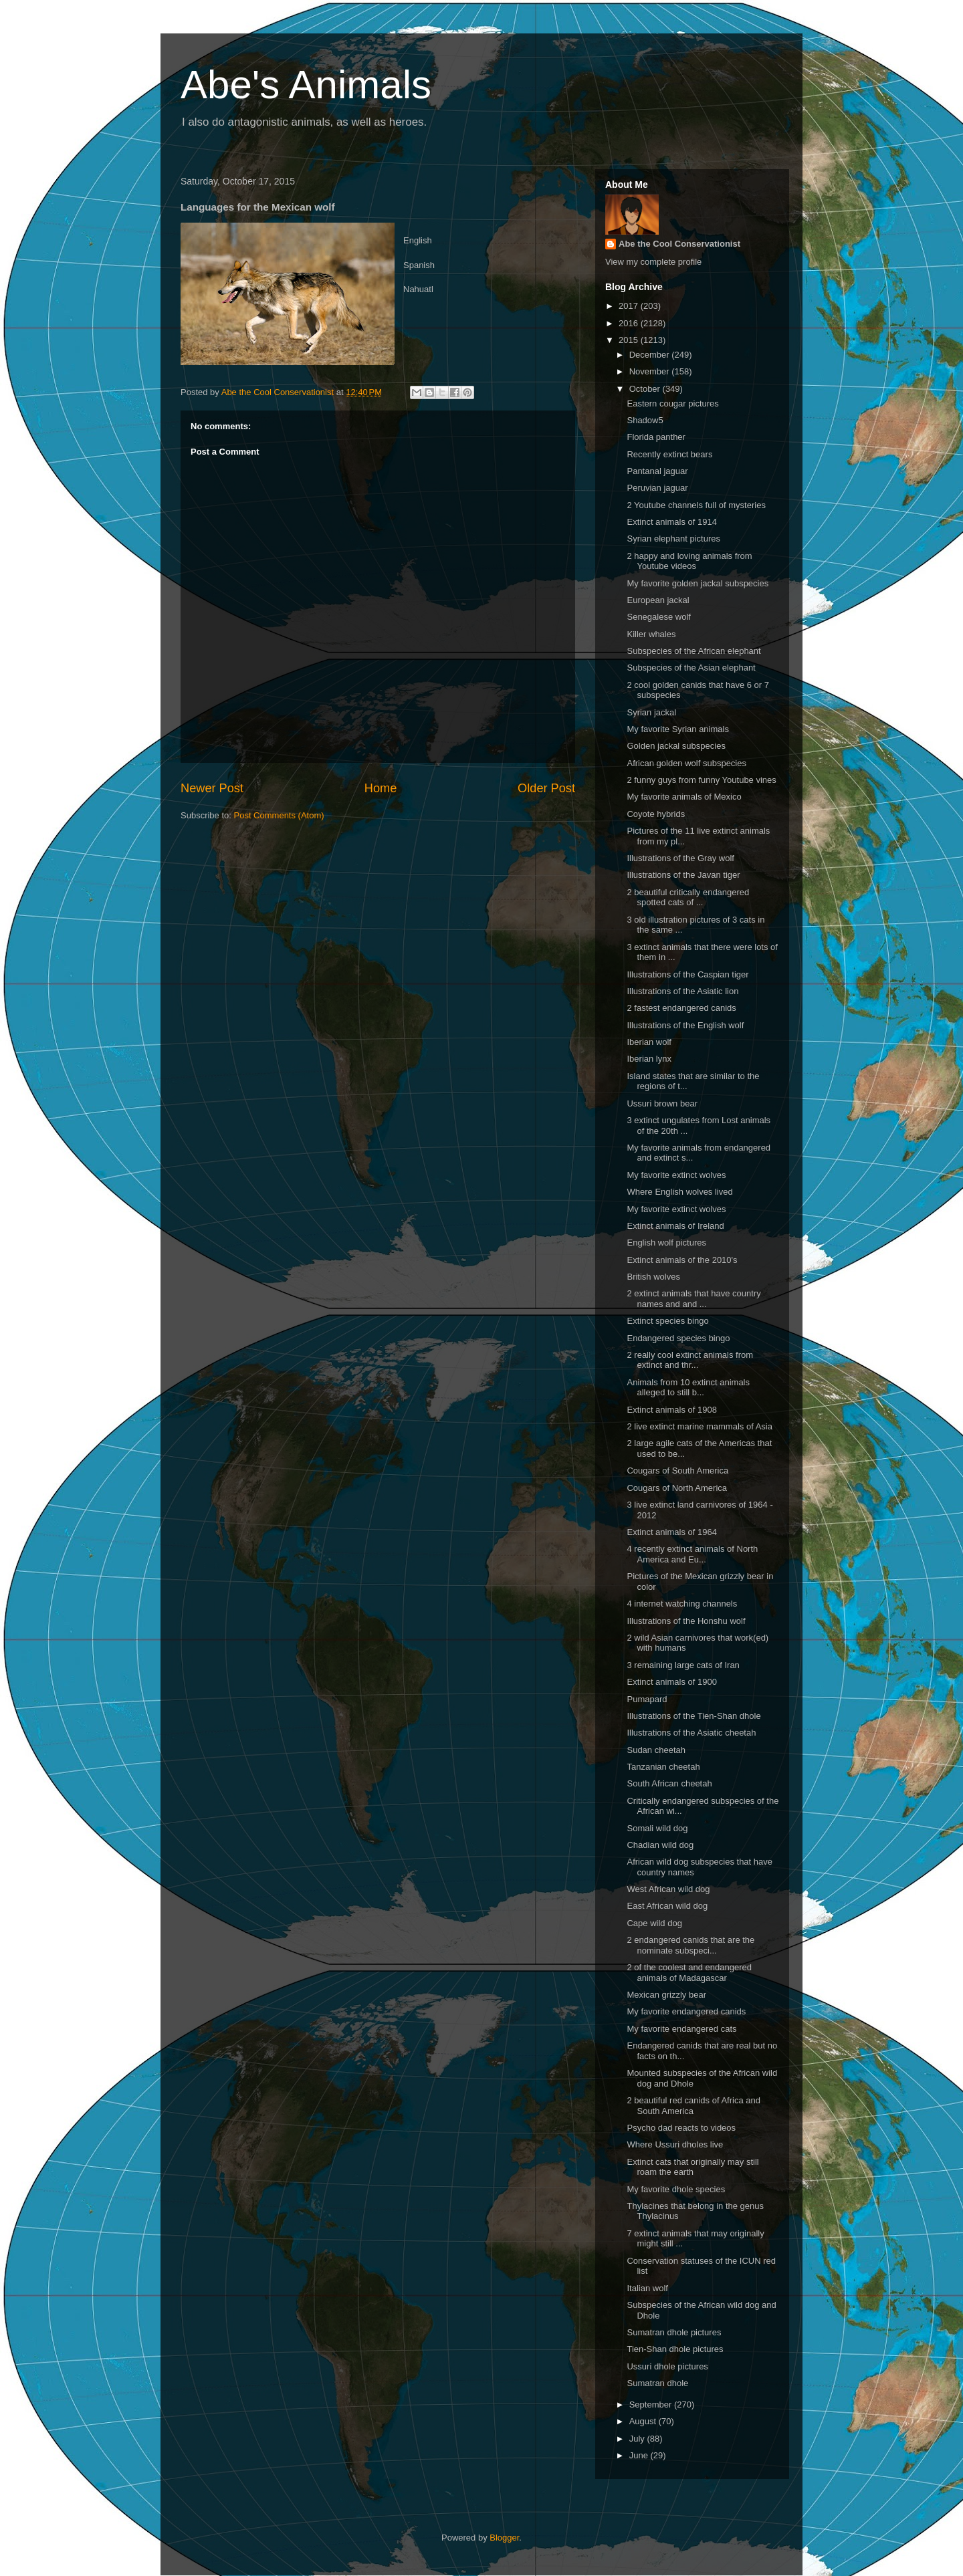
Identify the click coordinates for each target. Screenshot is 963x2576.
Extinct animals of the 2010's (682, 1260)
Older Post (546, 788)
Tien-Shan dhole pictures (675, 2349)
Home (380, 788)
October (646, 389)
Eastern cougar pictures (672, 403)
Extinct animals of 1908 (671, 1410)
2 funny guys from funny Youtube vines (701, 780)
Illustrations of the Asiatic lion (682, 991)
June (640, 2455)
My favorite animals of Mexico (684, 797)
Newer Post (212, 788)
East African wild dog (667, 1906)
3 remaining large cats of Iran (683, 1665)
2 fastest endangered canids (681, 1008)
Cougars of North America (677, 1488)
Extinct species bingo (667, 1321)
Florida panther (656, 437)
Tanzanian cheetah (663, 1767)
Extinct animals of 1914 (671, 522)
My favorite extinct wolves (676, 1175)
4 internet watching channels (682, 1604)
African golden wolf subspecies (686, 763)
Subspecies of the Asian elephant (691, 668)
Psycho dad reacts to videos (681, 2128)
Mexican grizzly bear (666, 1995)
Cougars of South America (677, 1471)
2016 (630, 323)
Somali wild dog (657, 1828)
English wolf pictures (666, 1243)
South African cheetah (669, 1783)
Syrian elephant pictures (673, 539)
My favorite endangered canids (686, 2011)
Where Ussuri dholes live (675, 2144)
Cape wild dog (654, 1923)
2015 (630, 340)
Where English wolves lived (679, 1192)
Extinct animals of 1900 (671, 1682)
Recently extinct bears (669, 454)
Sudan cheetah (656, 1750)
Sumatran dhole (657, 2383)
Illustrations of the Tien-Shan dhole (693, 1716)
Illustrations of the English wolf (685, 1025)
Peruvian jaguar (657, 488)
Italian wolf (647, 2288)
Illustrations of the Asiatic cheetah (691, 1733)
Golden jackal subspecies (676, 746)
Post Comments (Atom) (279, 815)
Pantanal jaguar (657, 471)
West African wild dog (668, 1889)
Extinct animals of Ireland (675, 1226)
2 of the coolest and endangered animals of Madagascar (689, 1972)
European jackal (658, 600)
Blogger (504, 2538)
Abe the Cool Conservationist (679, 244)
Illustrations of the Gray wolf (680, 858)
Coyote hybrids (656, 814)
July (638, 2439)
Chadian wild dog (660, 1845)
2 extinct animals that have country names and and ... (693, 1298)
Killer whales (651, 634)
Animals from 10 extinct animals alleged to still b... (688, 1387)
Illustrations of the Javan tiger (683, 875)
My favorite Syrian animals (677, 729)
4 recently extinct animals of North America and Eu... (692, 1554)
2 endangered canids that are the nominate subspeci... (690, 1945)
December (650, 355)
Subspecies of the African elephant (693, 651)
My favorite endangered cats (681, 2029)
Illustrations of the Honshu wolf (686, 1621)
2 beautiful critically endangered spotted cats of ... (688, 897)
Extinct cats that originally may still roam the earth (692, 2167)
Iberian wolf (649, 1042)
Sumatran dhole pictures (674, 2332)
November (650, 371)
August (644, 2421)
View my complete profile (653, 262)
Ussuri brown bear (662, 1103)
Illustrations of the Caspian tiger (687, 974)
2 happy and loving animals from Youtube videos (689, 561)
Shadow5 (645, 420)
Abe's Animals (306, 84)
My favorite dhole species (676, 2189)
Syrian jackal (651, 712)
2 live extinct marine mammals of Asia (699, 1426)
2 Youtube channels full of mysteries (696, 505)
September (651, 2404)
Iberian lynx (649, 1059)
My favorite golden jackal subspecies (697, 583)
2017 (630, 306)
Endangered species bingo (678, 1338)
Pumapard (647, 1699)
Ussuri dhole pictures (667, 2366)
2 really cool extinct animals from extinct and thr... (690, 1360)
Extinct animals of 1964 (671, 1532)
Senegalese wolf (658, 617)
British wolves (653, 1277)
